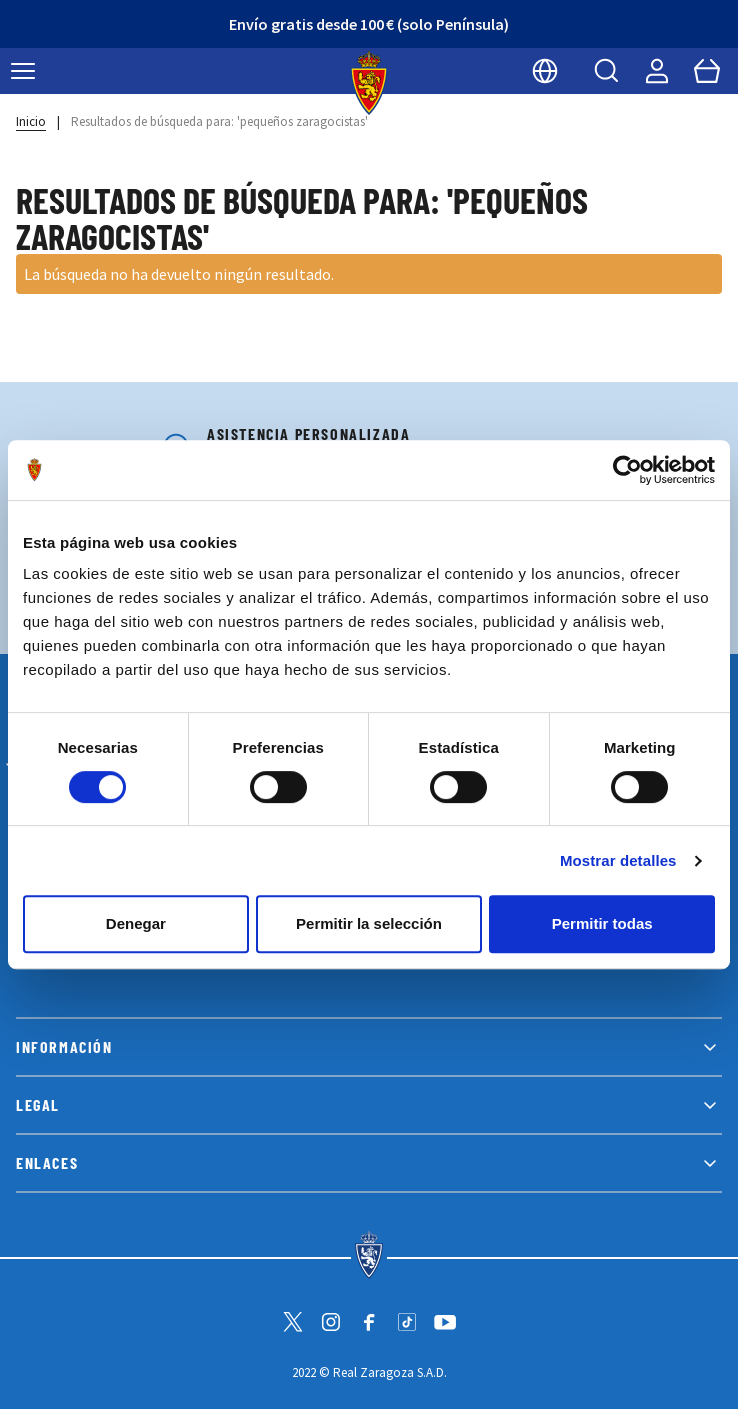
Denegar (136, 923)
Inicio (31, 121)
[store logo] (369, 83)
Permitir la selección (369, 923)
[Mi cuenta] (657, 71)
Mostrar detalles (618, 860)
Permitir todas (602, 923)
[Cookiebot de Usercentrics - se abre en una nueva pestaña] (627, 470)
